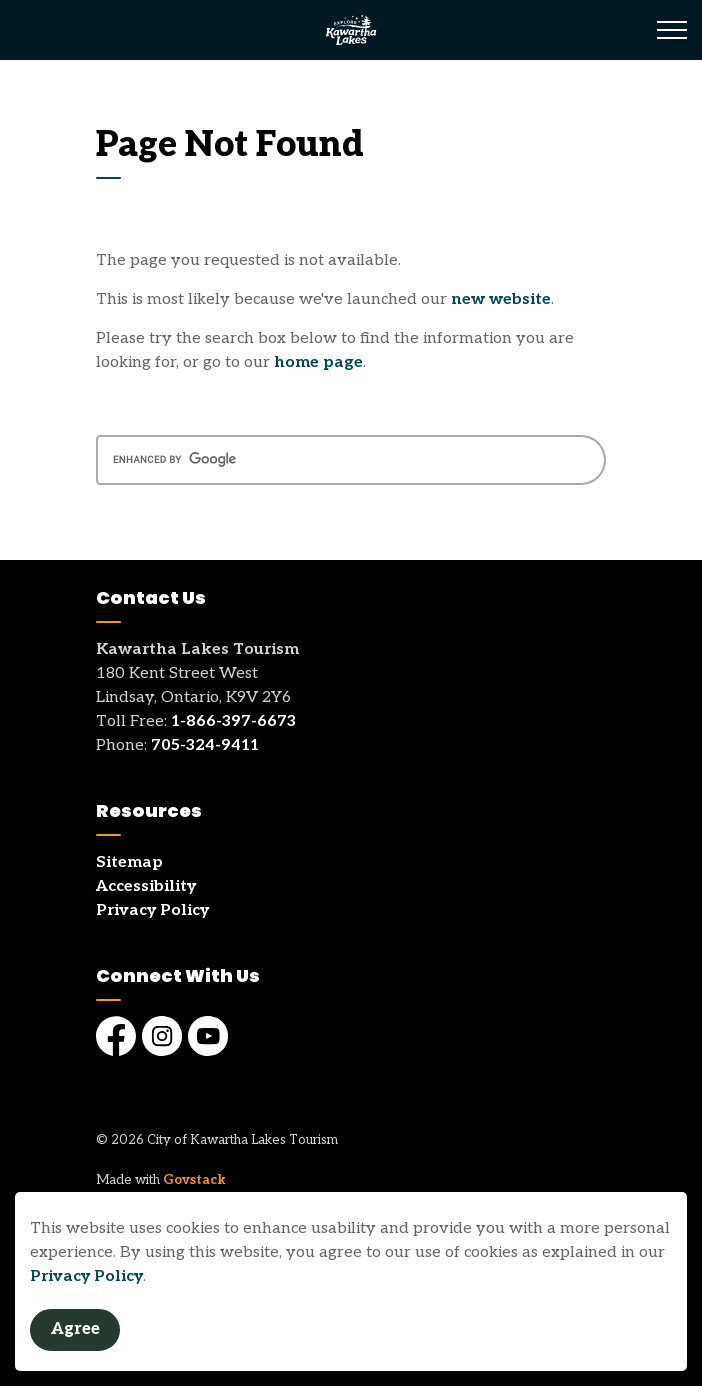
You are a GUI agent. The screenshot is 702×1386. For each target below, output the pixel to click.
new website (501, 299)
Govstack (194, 1180)
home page (318, 362)
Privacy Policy (86, 1276)
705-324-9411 (205, 745)
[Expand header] (672, 30)
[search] (351, 460)
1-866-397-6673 (233, 721)
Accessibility (146, 886)
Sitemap (129, 862)
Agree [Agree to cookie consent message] (75, 1330)
